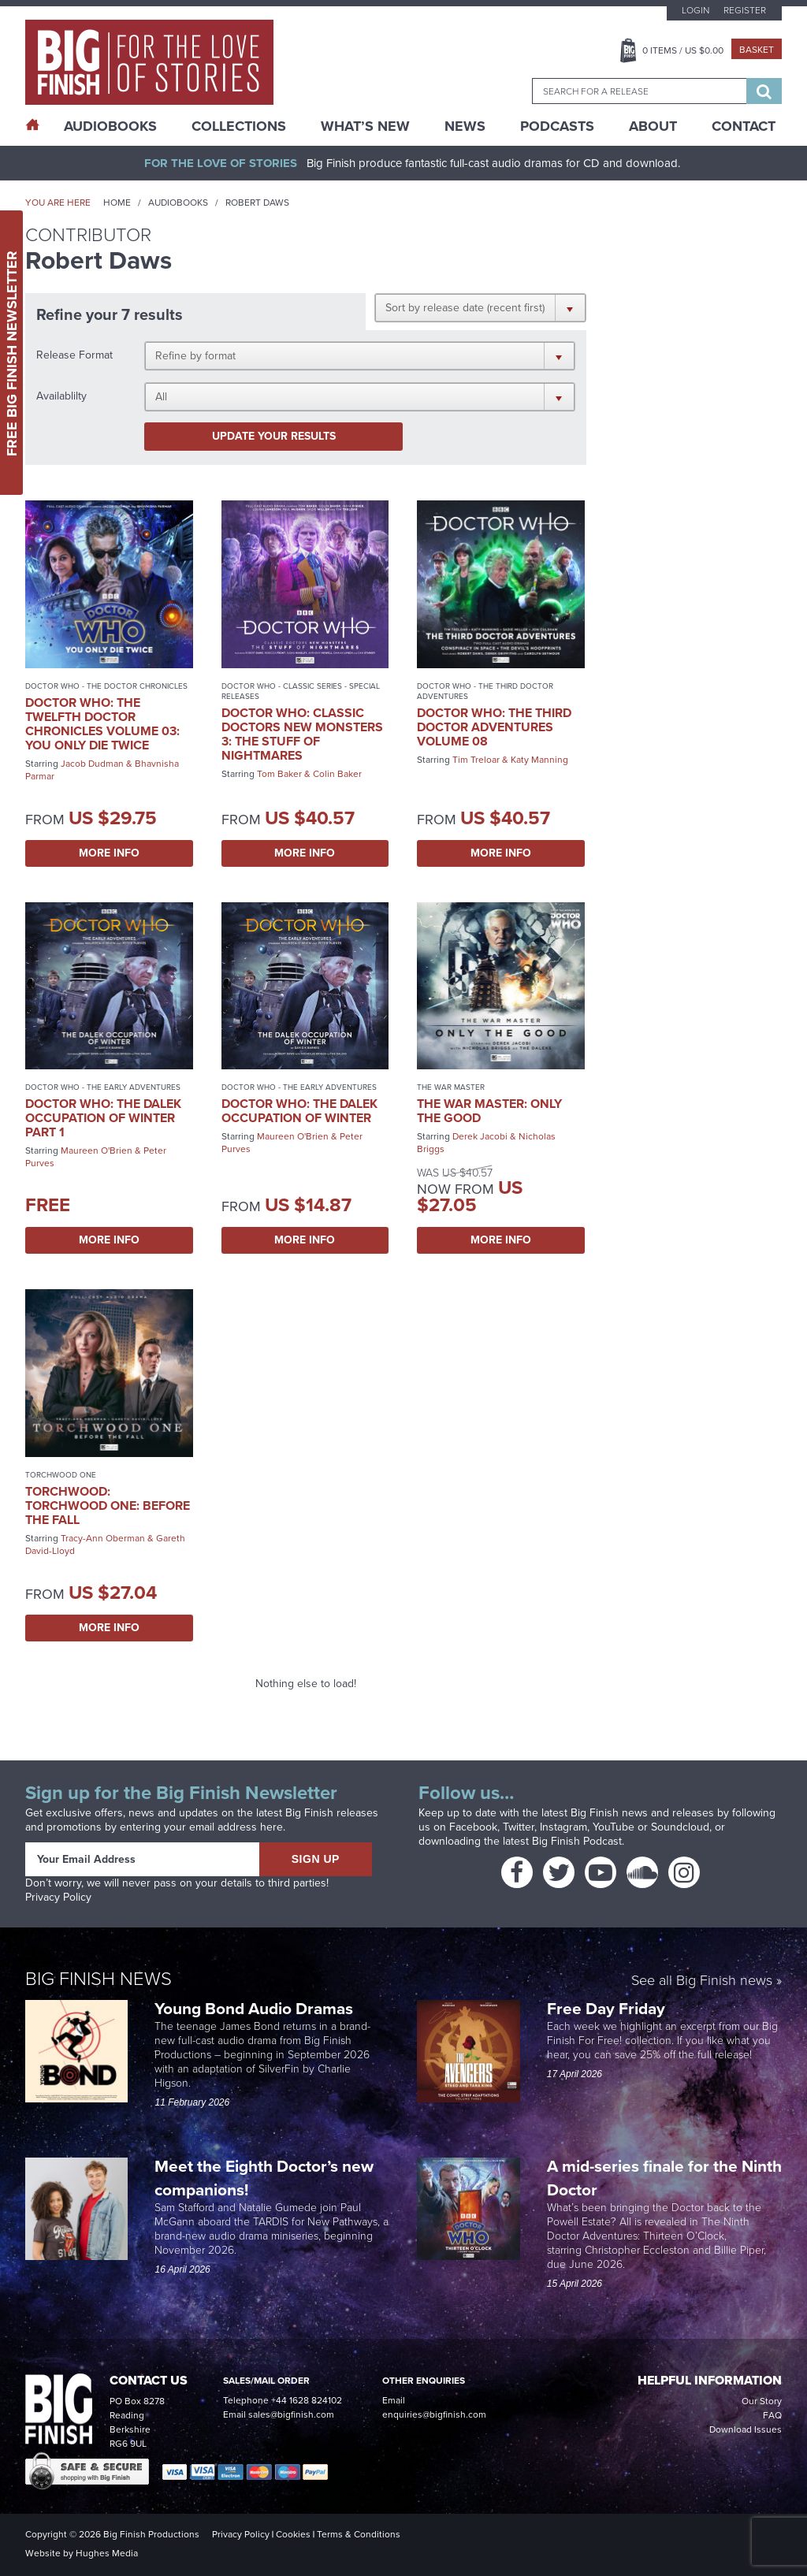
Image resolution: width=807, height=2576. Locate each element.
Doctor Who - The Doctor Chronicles (106, 686)
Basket (756, 50)
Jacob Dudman (92, 763)
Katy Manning (539, 760)
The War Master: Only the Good (489, 1111)
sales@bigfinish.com (291, 2414)
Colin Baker (337, 774)
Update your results (274, 436)
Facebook (473, 1827)
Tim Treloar (476, 760)
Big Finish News (98, 1979)
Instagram (563, 1827)
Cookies (293, 2534)
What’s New (365, 126)
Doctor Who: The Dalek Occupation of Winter (299, 1111)
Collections (239, 126)
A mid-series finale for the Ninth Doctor (664, 2178)
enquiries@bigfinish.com (434, 2414)
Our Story (762, 2401)
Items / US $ (682, 50)
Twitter (518, 1827)
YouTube (613, 1827)
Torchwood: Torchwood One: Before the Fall (107, 1505)
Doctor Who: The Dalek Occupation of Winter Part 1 (103, 1118)
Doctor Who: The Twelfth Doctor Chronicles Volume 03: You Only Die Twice (102, 723)
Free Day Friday (606, 2008)
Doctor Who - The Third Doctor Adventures (485, 691)
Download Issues (745, 2429)
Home (117, 202)
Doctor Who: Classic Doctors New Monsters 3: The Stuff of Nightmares (302, 734)
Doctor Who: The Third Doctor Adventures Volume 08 (494, 727)
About (653, 126)
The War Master (451, 1087)
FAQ (772, 2415)
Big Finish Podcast (577, 1841)
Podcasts (557, 126)
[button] (480, 307)
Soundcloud (680, 1827)
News (464, 126)
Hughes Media (107, 2553)
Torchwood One (60, 1475)
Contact (743, 126)
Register (744, 10)
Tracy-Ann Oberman (103, 1538)
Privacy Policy (58, 1897)
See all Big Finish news (701, 1981)
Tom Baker (279, 774)
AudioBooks (110, 126)
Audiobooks (178, 202)
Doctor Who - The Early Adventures (102, 1087)
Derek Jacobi (480, 1136)
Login (695, 10)
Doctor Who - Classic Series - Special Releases (300, 691)
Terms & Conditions (358, 2534)
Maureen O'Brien (96, 1150)
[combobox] (639, 91)
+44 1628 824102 (306, 2400)
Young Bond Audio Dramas (255, 2008)
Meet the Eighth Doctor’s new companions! (264, 2178)
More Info (109, 853)
